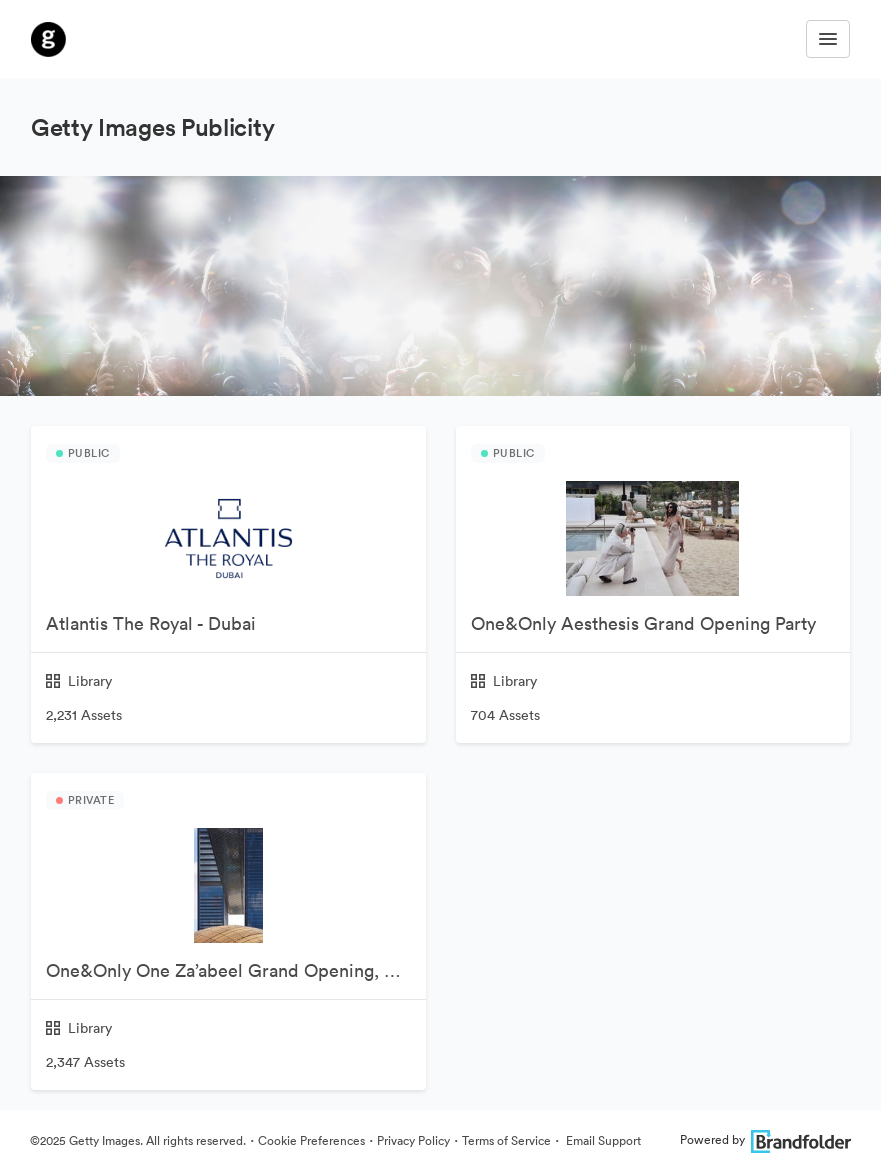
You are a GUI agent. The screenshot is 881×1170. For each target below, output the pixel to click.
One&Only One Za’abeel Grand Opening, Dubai (236, 970)
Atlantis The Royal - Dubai (151, 623)
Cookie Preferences (311, 1140)
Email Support (602, 1140)
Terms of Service (506, 1140)
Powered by (765, 1139)
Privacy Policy (413, 1140)
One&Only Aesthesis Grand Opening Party (643, 623)
